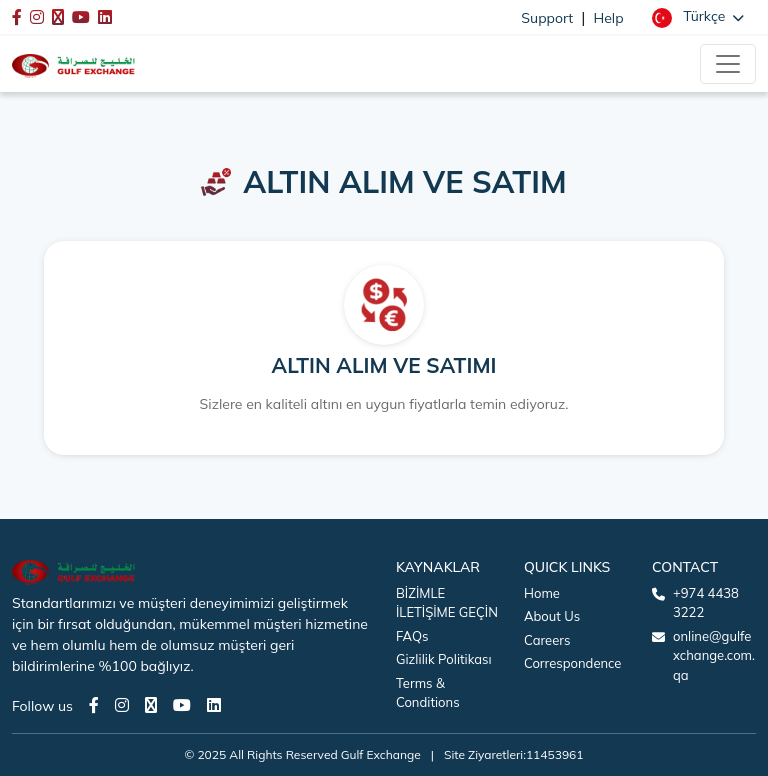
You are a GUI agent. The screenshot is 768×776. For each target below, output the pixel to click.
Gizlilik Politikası (444, 659)
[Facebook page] (94, 705)
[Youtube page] (182, 705)
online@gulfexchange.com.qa (714, 655)
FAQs (412, 636)
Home (542, 593)
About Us (552, 616)
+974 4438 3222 (706, 603)
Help (609, 18)
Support (547, 18)
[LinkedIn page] (214, 705)
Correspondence (572, 663)
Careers (547, 640)
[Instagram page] (122, 705)
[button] (698, 17)
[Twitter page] (151, 705)
